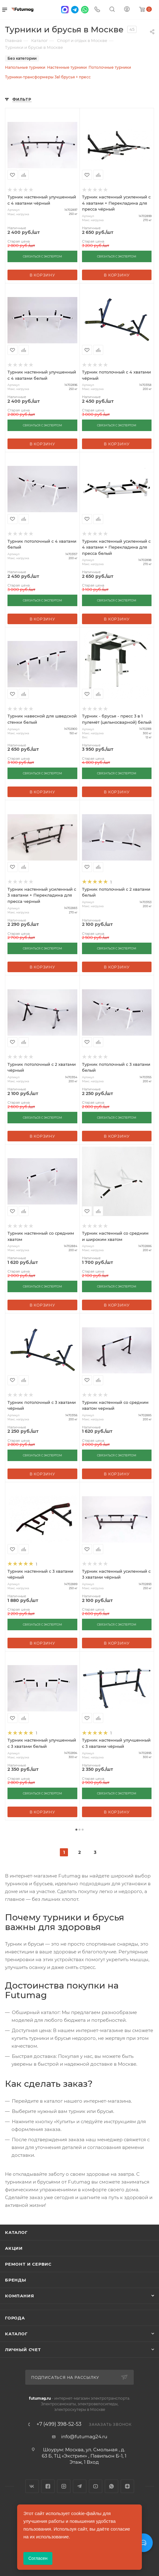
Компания (19, 2295)
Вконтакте (32, 2486)
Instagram (63, 2486)
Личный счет (23, 2349)
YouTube (95, 2486)
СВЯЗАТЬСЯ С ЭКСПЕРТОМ (42, 256)
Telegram (79, 2486)
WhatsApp (111, 2486)
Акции (14, 2248)
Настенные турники (67, 67)
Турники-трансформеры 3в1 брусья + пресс (48, 77)
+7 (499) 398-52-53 (58, 2424)
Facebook (48, 2486)
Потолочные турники (110, 67)
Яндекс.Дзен (127, 2486)
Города (15, 2317)
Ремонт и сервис (28, 2264)
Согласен (37, 2558)
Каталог (16, 2232)
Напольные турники (25, 67)
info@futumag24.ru (84, 2436)
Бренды (15, 2279)
